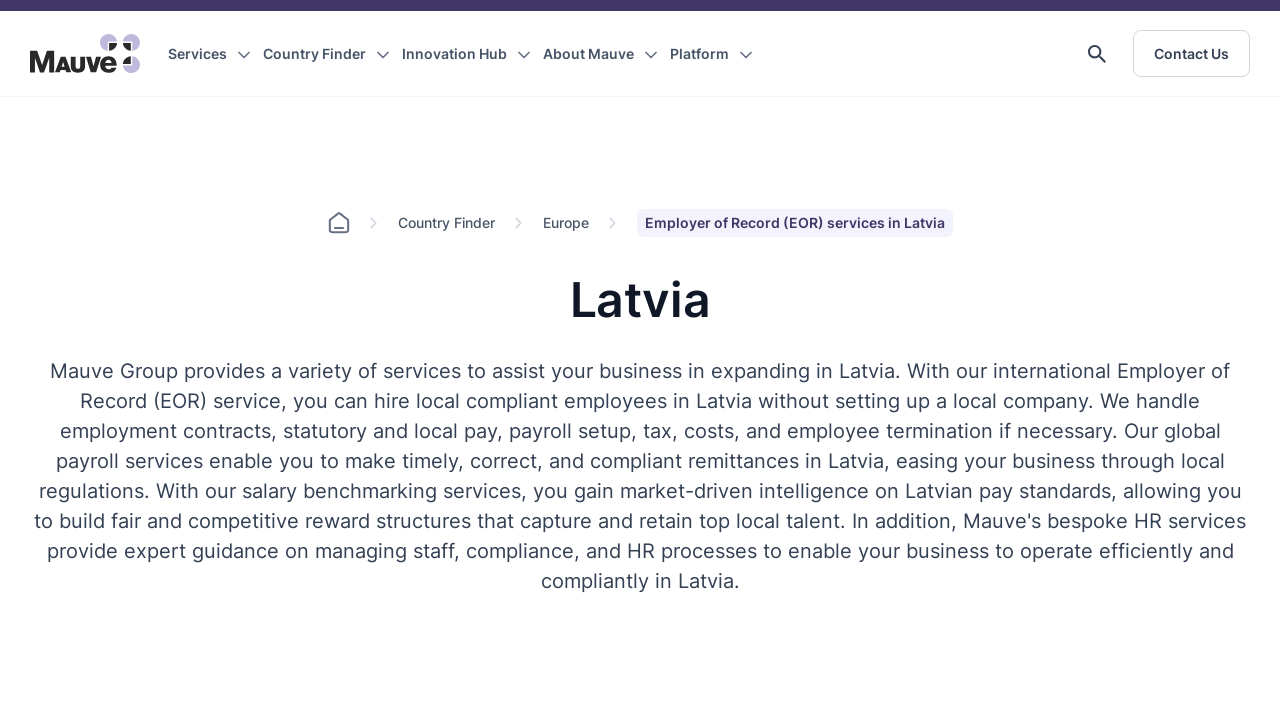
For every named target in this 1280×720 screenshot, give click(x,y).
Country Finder (314, 53)
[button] (1097, 54)
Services (197, 53)
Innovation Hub (454, 53)
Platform (699, 53)
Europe (566, 222)
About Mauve (588, 53)
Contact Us (1191, 53)
